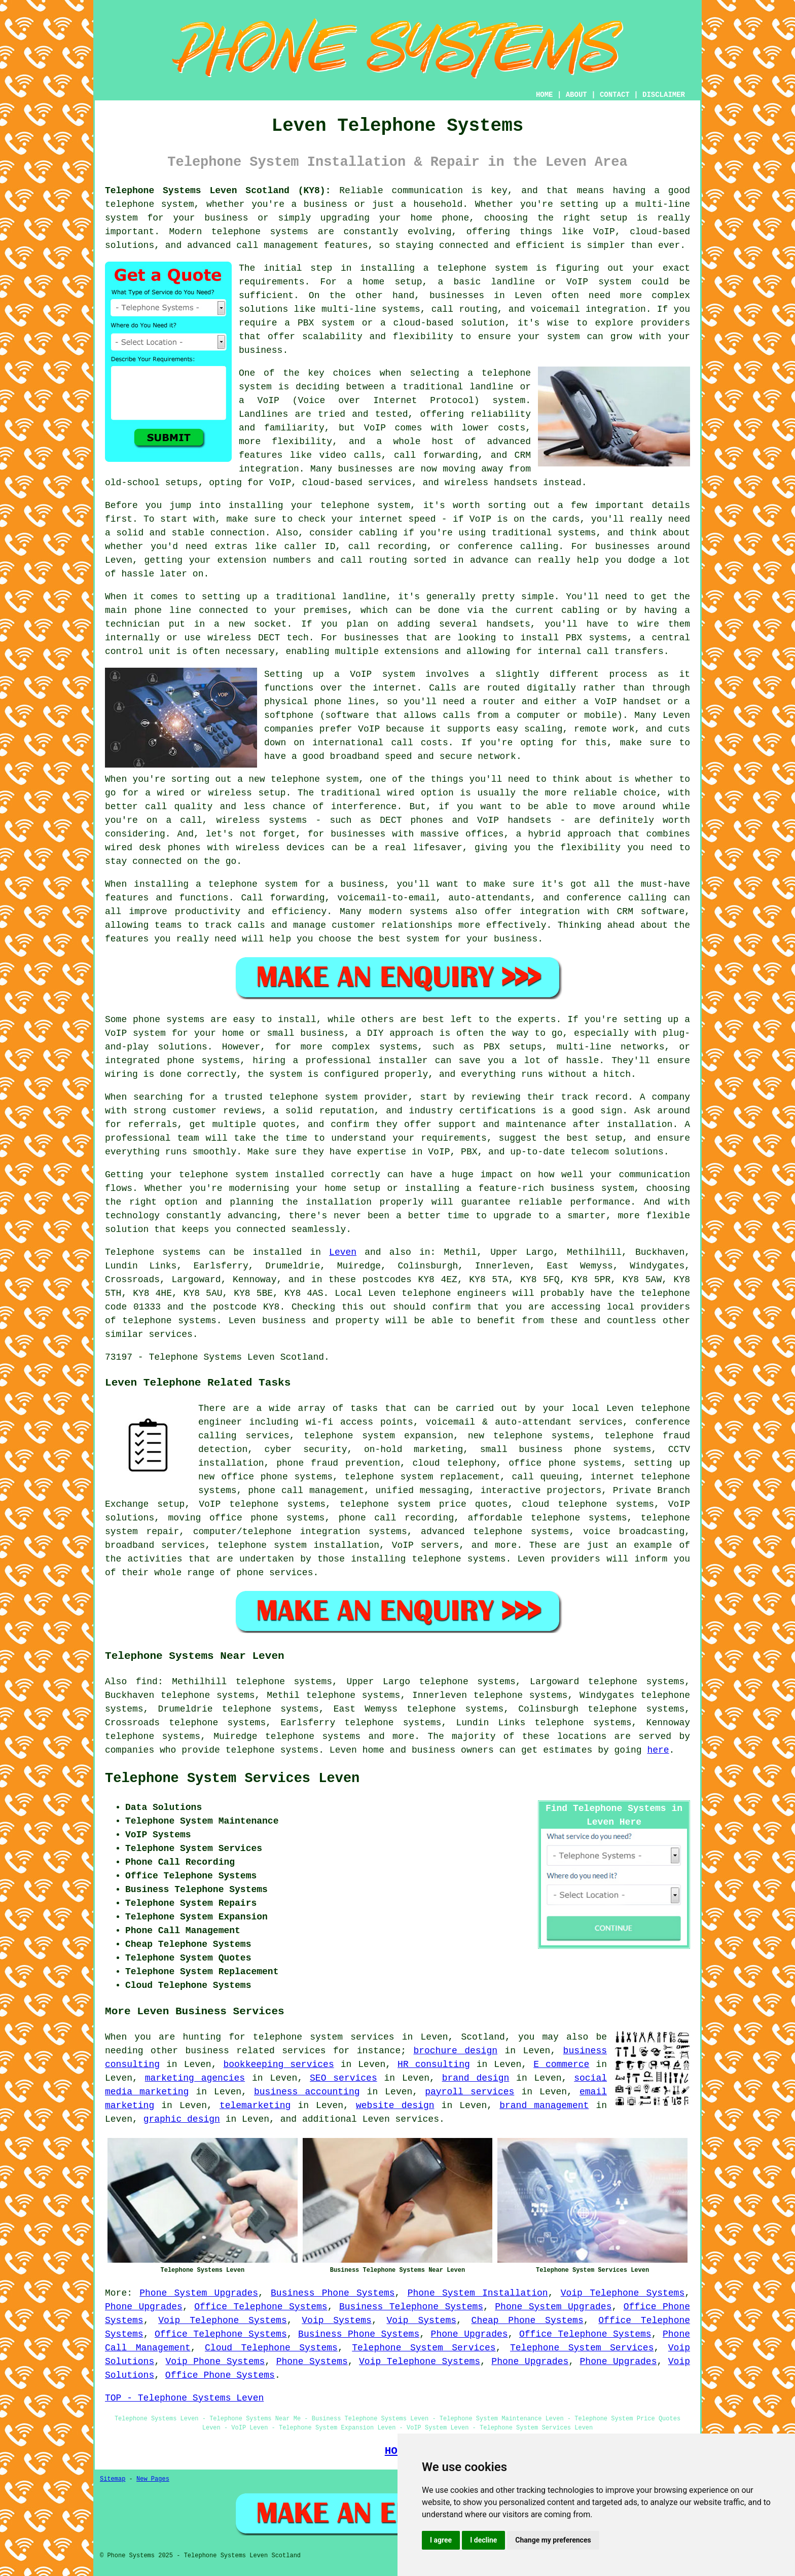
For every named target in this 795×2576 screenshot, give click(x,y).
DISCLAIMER (663, 95)
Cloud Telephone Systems (271, 2348)
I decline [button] (483, 2540)
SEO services (343, 2078)
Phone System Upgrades (198, 2293)
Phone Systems (312, 2361)
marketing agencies (195, 2078)
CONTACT (615, 95)
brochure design (455, 2051)
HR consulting (433, 2064)
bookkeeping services (278, 2064)
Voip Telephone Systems (623, 2293)
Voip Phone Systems (215, 2361)
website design (395, 2105)
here (658, 1750)
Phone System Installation (478, 2293)
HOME (544, 95)
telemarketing (255, 2105)
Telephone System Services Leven (232, 1778)
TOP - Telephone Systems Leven (184, 2398)
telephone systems (312, 1736)
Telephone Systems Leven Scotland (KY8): (218, 191)
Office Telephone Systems (261, 2307)
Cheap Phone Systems (528, 2320)
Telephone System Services (423, 2348)
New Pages (152, 2479)
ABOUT (576, 95)
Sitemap (112, 2479)
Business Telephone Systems (411, 2307)
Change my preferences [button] (553, 2540)
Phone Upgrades (144, 2307)
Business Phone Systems (333, 2293)
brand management (544, 2105)
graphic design (181, 2119)
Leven (342, 1252)
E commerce (561, 2064)
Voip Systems (337, 2320)
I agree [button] (441, 2540)
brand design (476, 2078)
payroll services (469, 2092)
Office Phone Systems (220, 2375)
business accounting (307, 2092)
